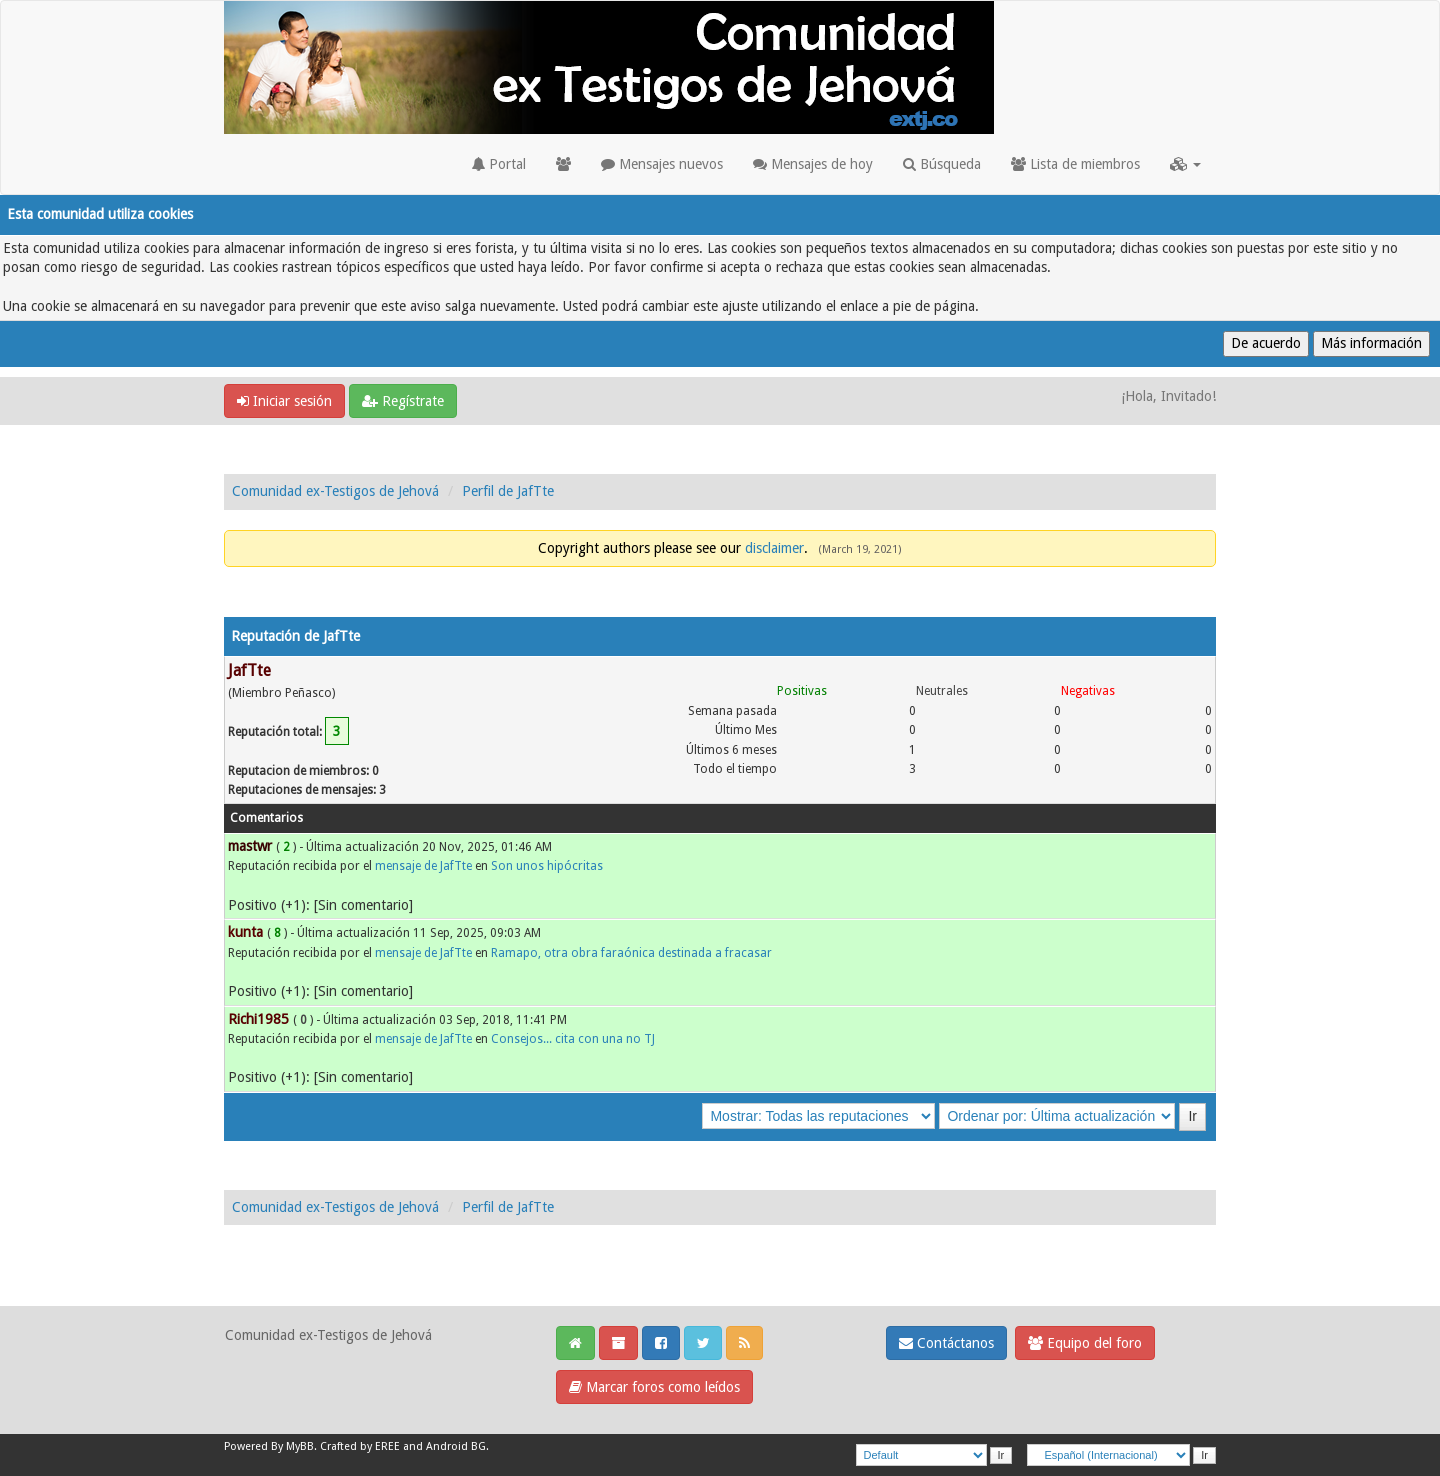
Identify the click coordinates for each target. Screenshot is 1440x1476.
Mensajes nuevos (662, 164)
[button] (1185, 164)
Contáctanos (946, 1343)
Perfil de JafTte (508, 491)
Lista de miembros (1075, 164)
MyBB (300, 1446)
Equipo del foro (1085, 1343)
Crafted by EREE (360, 1446)
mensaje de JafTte (423, 866)
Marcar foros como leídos (654, 1387)
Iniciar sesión (284, 401)
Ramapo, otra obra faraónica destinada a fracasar (631, 953)
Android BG (456, 1446)
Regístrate (403, 401)
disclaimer (774, 548)
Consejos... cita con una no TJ (573, 1039)
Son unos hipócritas (547, 866)
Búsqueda (942, 164)
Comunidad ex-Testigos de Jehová (335, 491)
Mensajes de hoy (813, 164)
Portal (499, 164)
